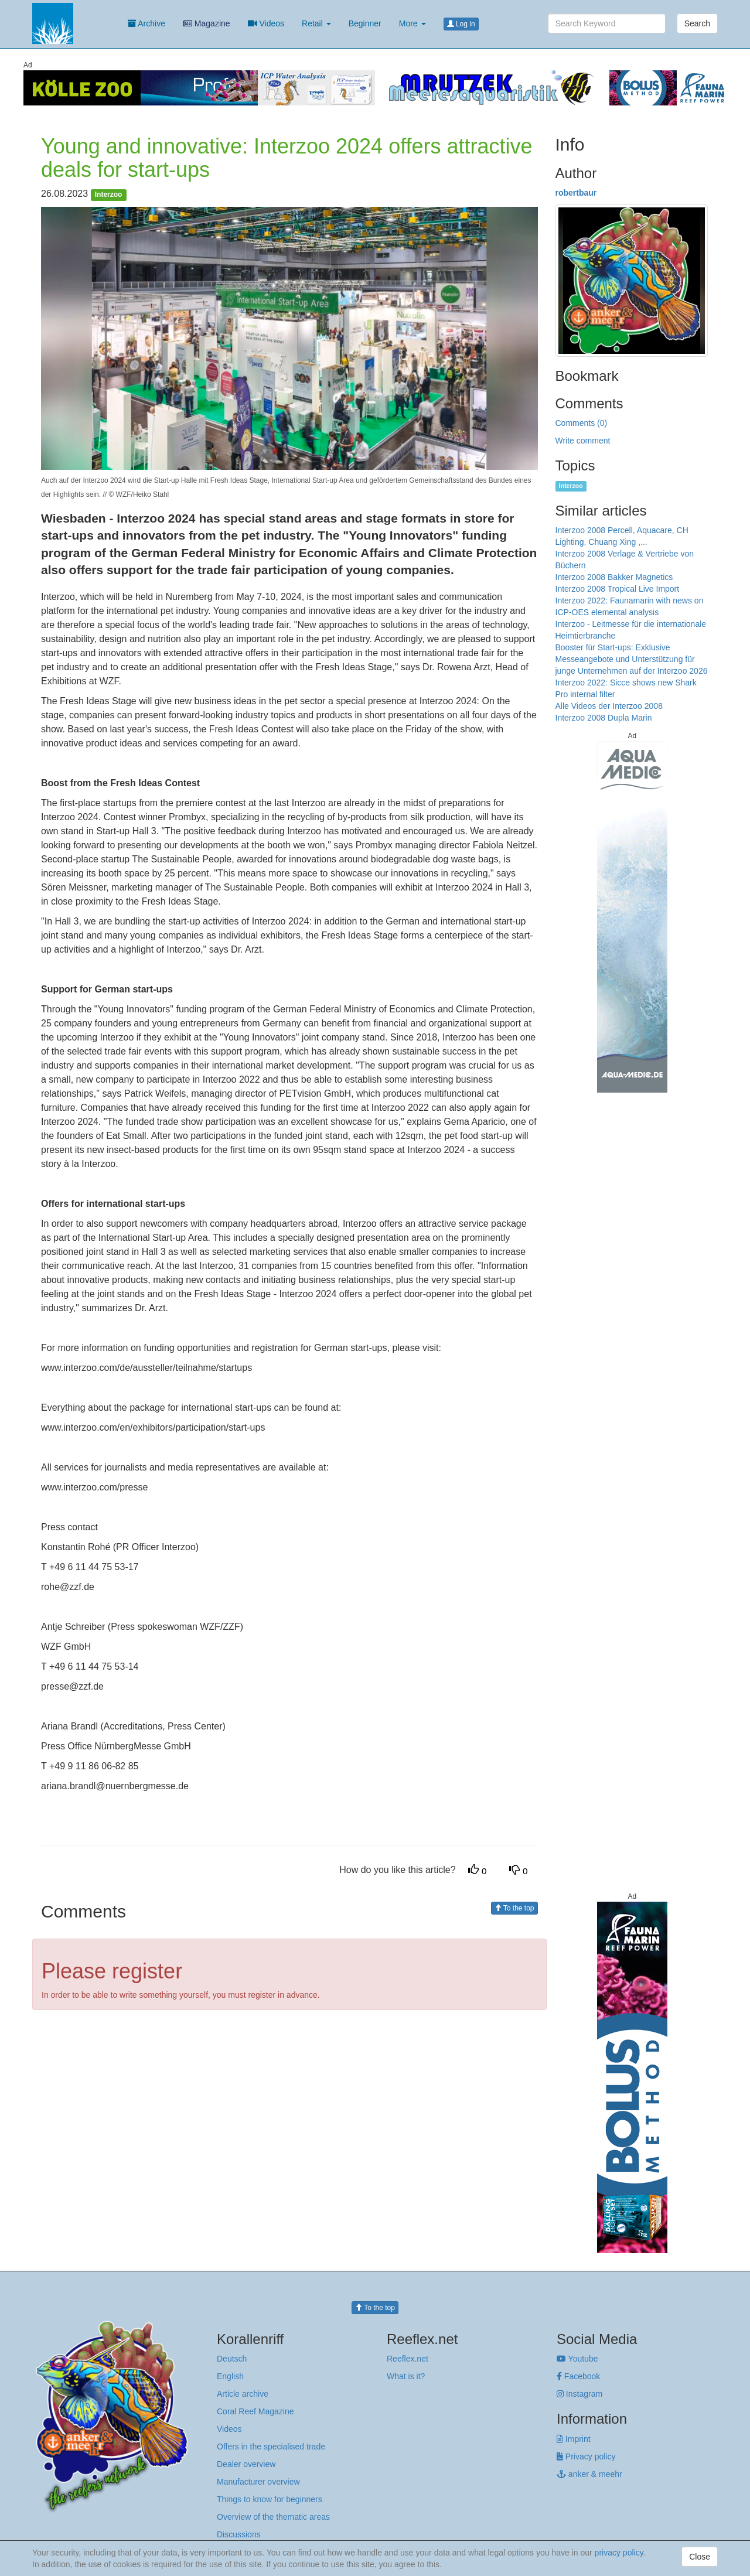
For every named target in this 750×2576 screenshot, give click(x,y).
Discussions (239, 2534)
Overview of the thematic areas (273, 2517)
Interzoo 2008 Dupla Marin (603, 717)
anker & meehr (589, 2474)
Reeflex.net (407, 2358)
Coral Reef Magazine (255, 2411)
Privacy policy (586, 2456)
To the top (514, 1908)
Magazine (206, 23)
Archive (146, 23)
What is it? (406, 2376)
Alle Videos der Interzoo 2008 (609, 706)
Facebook (578, 2376)
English (230, 2376)
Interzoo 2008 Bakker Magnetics (614, 577)
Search (697, 23)
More (412, 23)
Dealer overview (246, 2464)
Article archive (242, 2393)
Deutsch (232, 2358)
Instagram (579, 2393)
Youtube (577, 2358)
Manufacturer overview (258, 2481)
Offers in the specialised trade (271, 2446)
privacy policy (619, 2552)
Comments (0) (581, 423)
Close (699, 2556)
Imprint (574, 2439)
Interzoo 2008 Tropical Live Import (617, 588)
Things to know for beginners (269, 2499)
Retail (316, 23)
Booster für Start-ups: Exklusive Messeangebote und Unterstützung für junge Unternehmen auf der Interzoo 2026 (631, 659)
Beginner (365, 23)
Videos (266, 23)
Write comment (583, 440)
